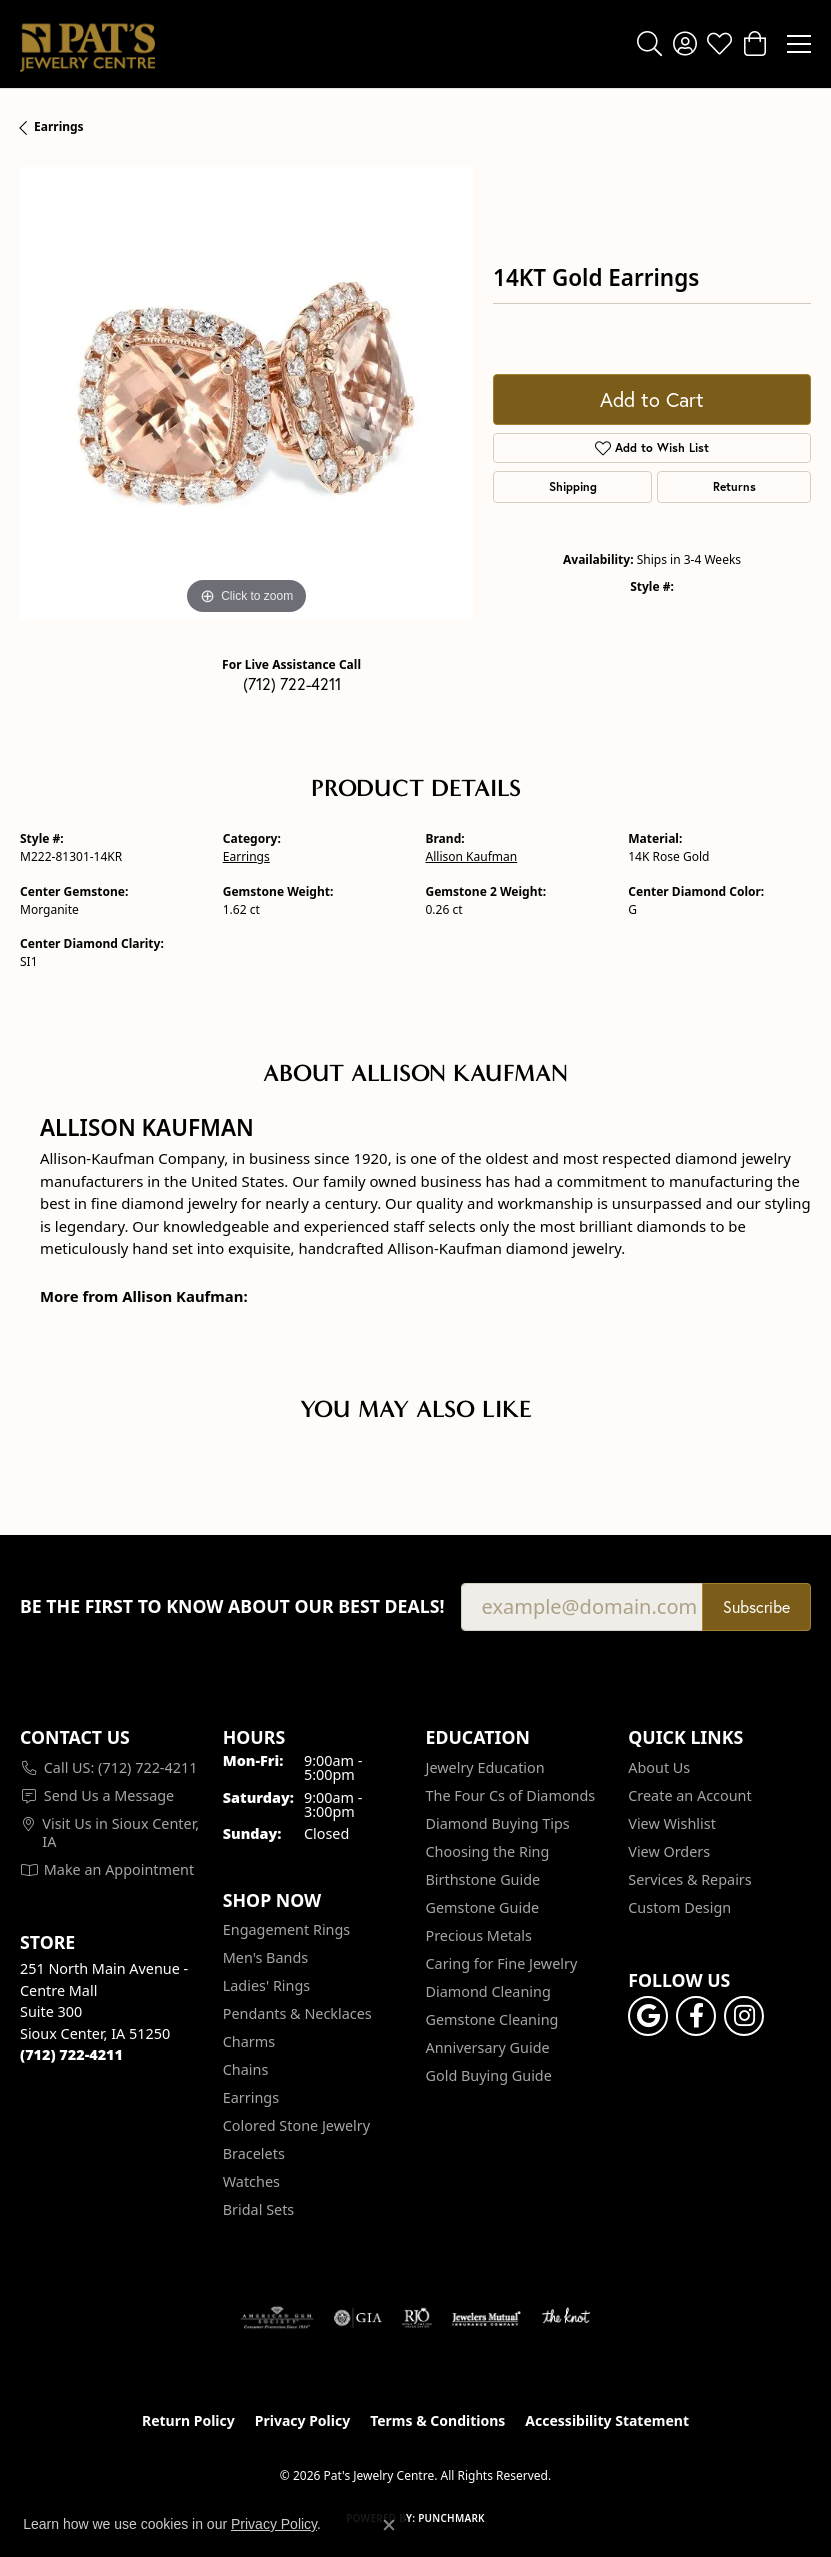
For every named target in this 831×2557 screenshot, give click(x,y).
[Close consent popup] (389, 2525)
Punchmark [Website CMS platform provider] (451, 2518)
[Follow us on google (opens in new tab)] (648, 2016)
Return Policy (188, 2420)
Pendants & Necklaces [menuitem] (297, 2013)
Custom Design (679, 1907)
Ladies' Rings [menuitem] (266, 1985)
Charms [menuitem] (249, 2041)
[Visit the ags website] (277, 2318)
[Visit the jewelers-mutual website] (486, 2318)
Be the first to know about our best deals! (232, 1606)
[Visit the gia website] (358, 2318)
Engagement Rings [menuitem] (287, 1929)
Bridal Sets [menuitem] (259, 2209)
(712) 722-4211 (292, 683)
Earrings (59, 126)
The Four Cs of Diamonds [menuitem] (511, 1795)
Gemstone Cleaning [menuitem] (492, 2019)
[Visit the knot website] (565, 2318)
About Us (659, 1767)
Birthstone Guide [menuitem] (483, 1879)
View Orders (669, 1851)
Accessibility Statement (607, 2420)
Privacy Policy (302, 2420)
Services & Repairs (689, 1879)
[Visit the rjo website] (417, 2318)
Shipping (573, 486)
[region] (246, 393)
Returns (734, 486)
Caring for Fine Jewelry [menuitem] (502, 1963)
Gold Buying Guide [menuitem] (489, 2075)
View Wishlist (672, 1823)
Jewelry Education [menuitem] (485, 1767)
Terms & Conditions (437, 2420)
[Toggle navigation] (799, 44)
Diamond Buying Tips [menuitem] (498, 1823)
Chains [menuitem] (246, 2069)
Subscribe (756, 1606)
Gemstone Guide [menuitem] (483, 1907)
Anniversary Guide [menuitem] (488, 2047)
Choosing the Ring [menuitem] (488, 1851)
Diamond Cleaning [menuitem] (488, 1991)
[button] (649, 44)
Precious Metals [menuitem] (479, 1935)
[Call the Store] (71, 2054)
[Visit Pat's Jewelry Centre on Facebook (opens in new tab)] (696, 2016)
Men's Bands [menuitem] (265, 1957)
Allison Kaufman (472, 856)
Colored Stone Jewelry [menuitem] (296, 2125)
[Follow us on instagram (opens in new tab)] (744, 2016)
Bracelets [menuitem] (254, 2153)
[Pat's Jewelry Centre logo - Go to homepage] (87, 44)
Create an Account (689, 1795)
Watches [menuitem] (251, 2181)
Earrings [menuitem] (251, 2097)
